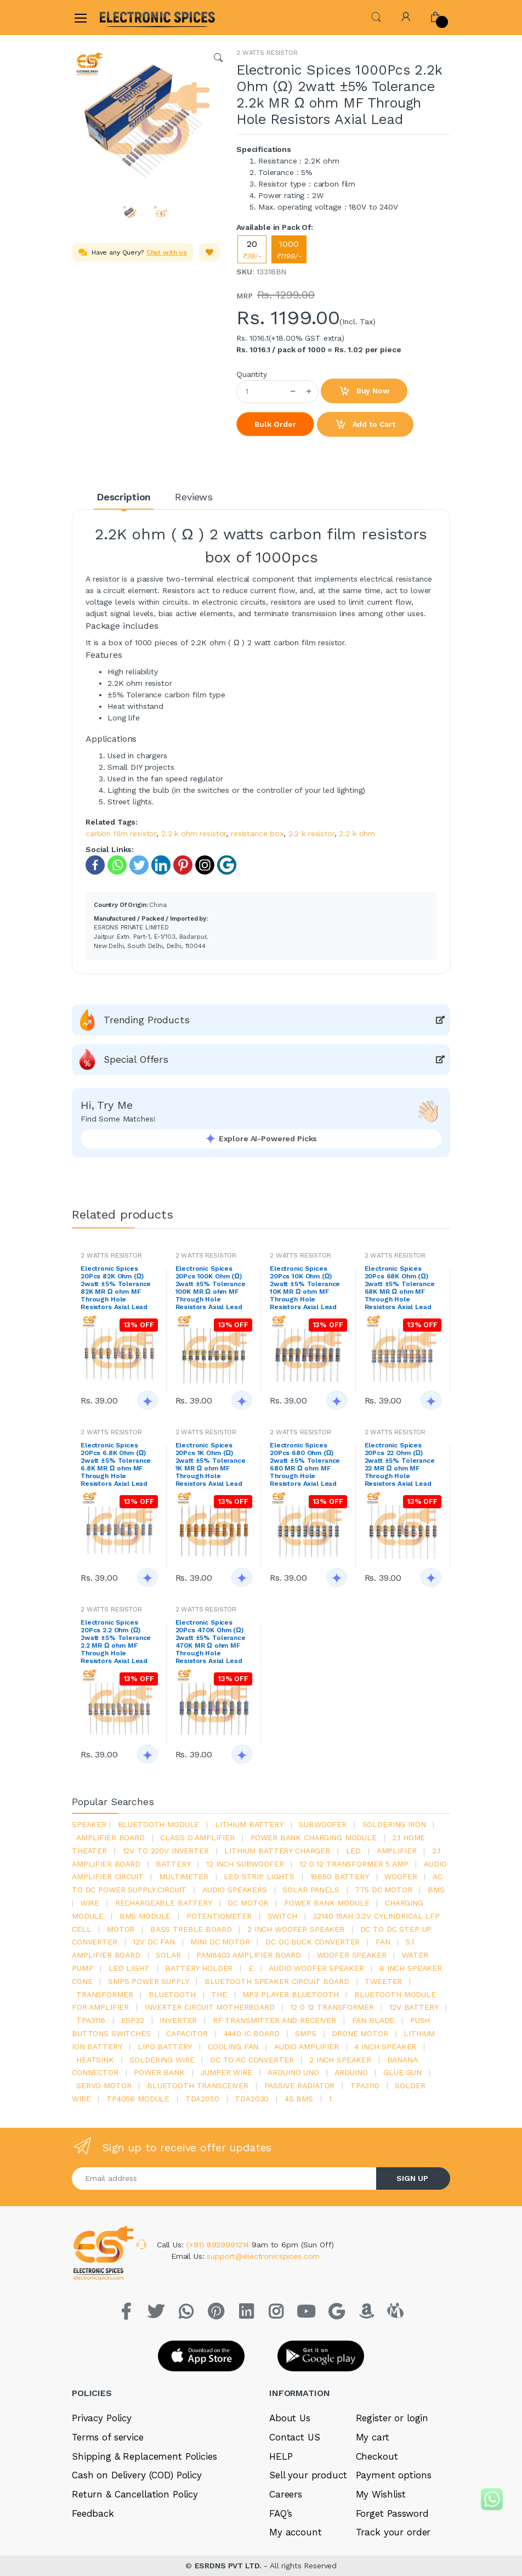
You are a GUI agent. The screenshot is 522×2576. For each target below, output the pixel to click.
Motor (120, 1929)
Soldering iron (394, 1824)
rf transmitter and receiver (274, 2020)
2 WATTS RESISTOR (267, 53)
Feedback (93, 2513)
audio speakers (234, 1889)
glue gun (402, 2072)
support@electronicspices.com (263, 2256)
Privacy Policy (102, 2417)
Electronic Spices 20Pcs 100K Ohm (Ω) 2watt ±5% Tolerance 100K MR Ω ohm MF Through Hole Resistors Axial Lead (210, 1288)
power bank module (327, 1902)
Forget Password (392, 2513)
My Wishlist (381, 2494)
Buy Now (364, 391)
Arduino (350, 2072)
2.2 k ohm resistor (193, 833)
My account (295, 2532)
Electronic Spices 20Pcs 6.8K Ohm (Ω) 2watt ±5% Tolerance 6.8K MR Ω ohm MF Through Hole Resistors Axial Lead (116, 1464)
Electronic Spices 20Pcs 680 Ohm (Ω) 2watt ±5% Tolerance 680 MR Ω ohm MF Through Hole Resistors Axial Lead (305, 1464)
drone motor (360, 2033)
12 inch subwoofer (245, 1863)
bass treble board (191, 1929)
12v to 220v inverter (166, 1850)
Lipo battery (165, 2046)
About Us (289, 2417)
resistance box (257, 833)
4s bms (299, 2098)
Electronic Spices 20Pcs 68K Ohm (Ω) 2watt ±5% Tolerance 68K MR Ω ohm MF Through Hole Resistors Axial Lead (400, 1288)
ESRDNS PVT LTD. (229, 2565)
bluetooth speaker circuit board (277, 1981)
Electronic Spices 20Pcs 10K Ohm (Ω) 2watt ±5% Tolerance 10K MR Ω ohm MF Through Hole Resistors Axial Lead (305, 1288)
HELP (280, 2456)
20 (252, 249)
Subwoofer (323, 1824)
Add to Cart (365, 424)
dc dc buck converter (312, 1941)
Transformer (104, 1994)
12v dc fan (154, 1941)
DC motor (248, 1902)
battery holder (198, 1968)
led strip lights (259, 1876)
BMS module (145, 1916)
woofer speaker (352, 1955)
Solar (168, 1955)
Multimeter (183, 1876)
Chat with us (166, 252)
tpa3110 (364, 2085)
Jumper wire (226, 2072)
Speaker (89, 1824)
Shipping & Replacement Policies (144, 2456)
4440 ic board (252, 2033)
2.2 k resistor (311, 833)
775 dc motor (383, 1889)
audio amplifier (306, 2046)
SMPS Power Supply (148, 1981)
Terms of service (108, 2437)
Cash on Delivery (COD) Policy (137, 2475)
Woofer (400, 1876)
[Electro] (126, 17)
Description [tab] (124, 497)
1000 (289, 249)
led (353, 1850)
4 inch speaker (385, 2046)
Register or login (392, 2417)
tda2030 (252, 2098)
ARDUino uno (293, 2072)
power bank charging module (314, 1837)
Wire (90, 1902)
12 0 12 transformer (331, 2007)
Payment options (394, 2475)
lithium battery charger (277, 1850)
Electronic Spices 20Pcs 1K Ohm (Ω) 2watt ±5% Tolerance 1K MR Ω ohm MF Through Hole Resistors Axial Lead (210, 1464)
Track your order (393, 2532)
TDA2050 (202, 2098)
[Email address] (224, 2178)
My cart (372, 2437)
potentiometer (219, 1916)
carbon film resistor (121, 833)
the (219, 1994)
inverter (178, 2020)
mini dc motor (219, 1941)
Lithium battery (249, 1824)
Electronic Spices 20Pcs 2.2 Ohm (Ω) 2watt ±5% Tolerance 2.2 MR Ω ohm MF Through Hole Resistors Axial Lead (116, 1642)
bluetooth (172, 1994)
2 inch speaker (340, 2059)
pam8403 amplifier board (248, 1955)
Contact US (294, 2437)
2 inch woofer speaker (295, 1929)
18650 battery (339, 1876)
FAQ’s (280, 2513)
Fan (383, 1941)
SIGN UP (412, 2178)
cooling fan (233, 2046)
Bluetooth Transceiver (197, 2085)
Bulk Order (275, 424)
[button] (376, 16)
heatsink (95, 2059)
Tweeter (383, 1981)
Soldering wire (161, 2059)
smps (305, 2033)
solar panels (310, 1889)
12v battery (413, 2007)
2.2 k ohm (357, 833)
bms (436, 1889)
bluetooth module (159, 1824)
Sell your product (308, 2475)
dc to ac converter (251, 2059)
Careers (285, 2494)
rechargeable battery (163, 1902)
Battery (173, 1863)
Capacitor (187, 2033)
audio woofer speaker (316, 1968)
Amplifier (397, 1850)
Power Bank (159, 2072)
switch (282, 1916)
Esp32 (132, 2020)
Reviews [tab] (194, 497)
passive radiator (299, 2085)
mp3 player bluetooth (290, 1994)
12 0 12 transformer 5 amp (353, 1863)
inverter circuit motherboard (210, 2007)
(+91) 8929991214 (219, 2244)
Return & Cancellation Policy (135, 2494)
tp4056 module (137, 2098)
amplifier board (110, 1837)
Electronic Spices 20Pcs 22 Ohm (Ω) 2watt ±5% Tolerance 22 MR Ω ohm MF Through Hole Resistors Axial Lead (400, 1464)
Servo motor (103, 2085)
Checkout (377, 2456)
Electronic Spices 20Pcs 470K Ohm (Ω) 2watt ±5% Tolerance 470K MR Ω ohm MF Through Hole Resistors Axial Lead (210, 1642)
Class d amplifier (197, 1837)
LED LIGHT (129, 1968)
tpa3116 (90, 2020)
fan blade (373, 2020)
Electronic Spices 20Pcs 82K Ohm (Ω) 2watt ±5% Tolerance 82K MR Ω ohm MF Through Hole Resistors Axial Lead (116, 1288)
